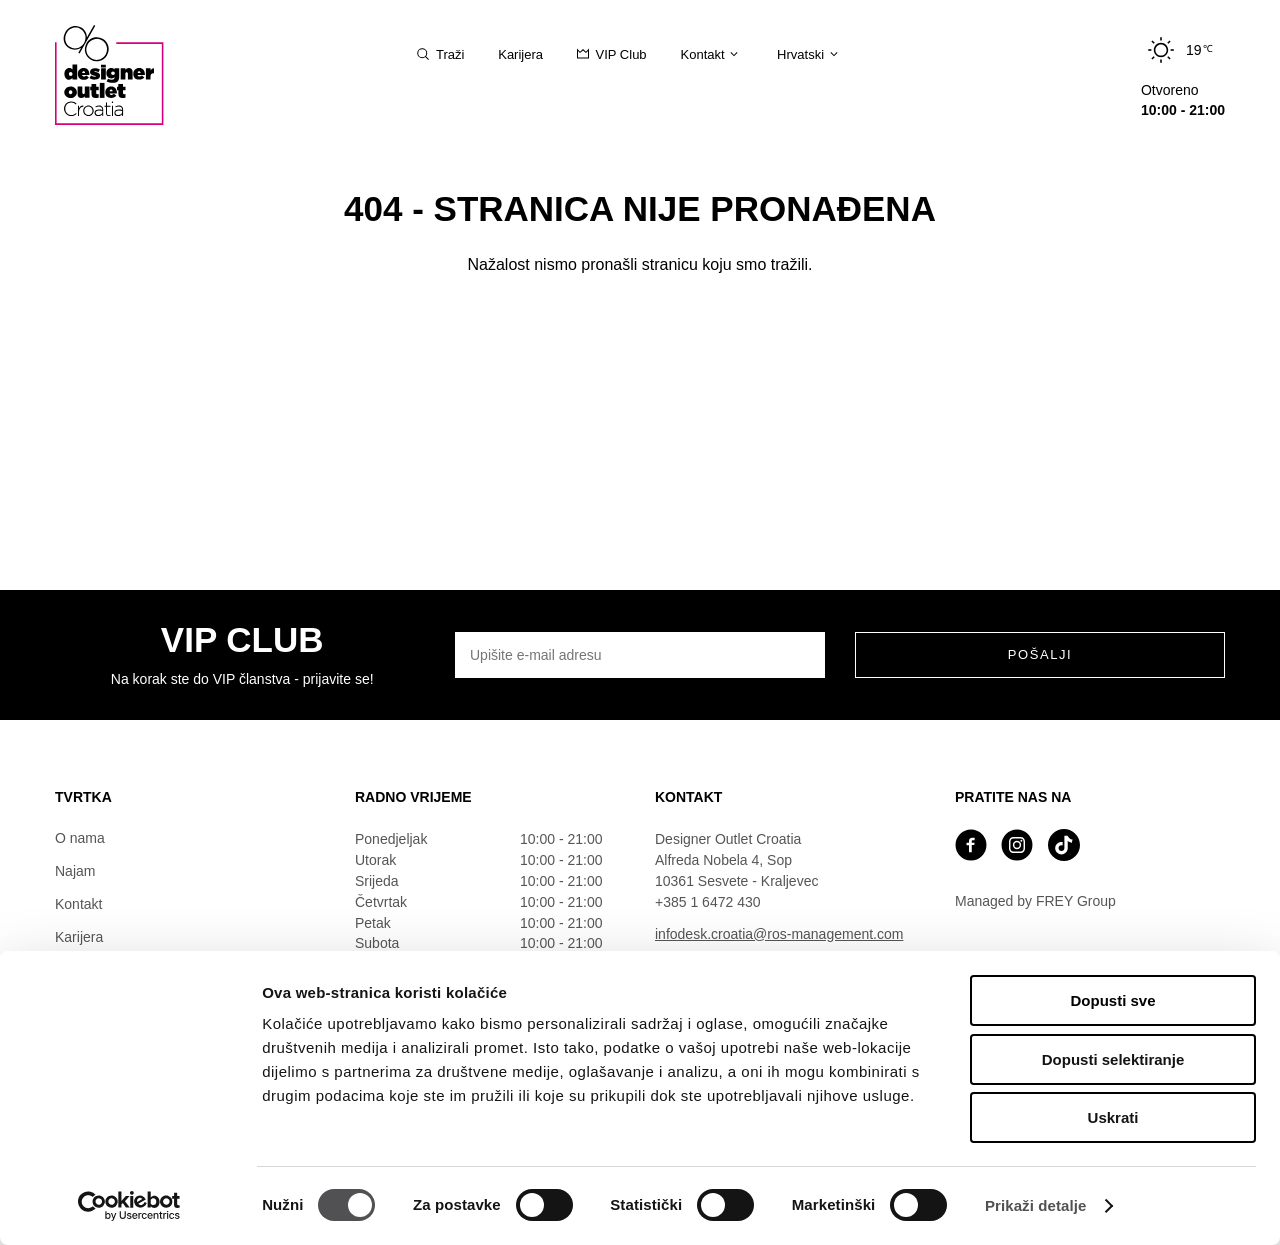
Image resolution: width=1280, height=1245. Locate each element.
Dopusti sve (1112, 1000)
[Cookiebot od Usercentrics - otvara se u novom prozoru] (129, 1206)
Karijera (79, 937)
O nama (80, 838)
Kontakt (78, 904)
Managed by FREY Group (1035, 901)
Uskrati (1113, 1117)
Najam (75, 871)
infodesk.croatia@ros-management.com (779, 934)
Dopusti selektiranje (1113, 1059)
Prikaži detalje (1036, 1205)
